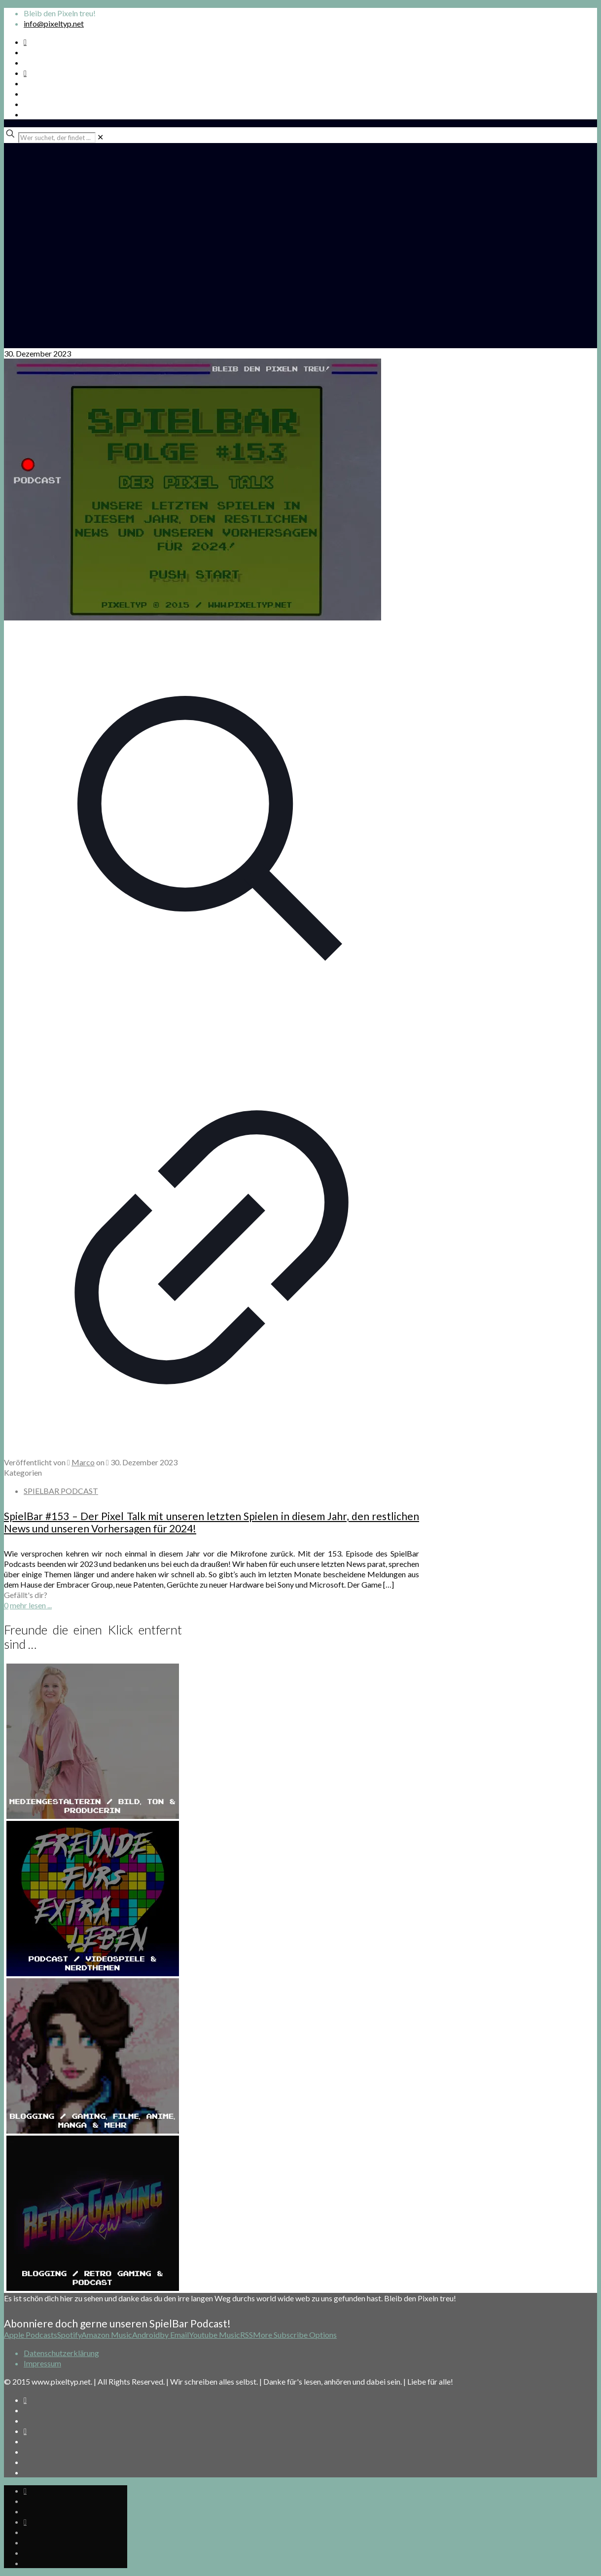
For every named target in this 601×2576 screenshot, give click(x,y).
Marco (83, 1462)
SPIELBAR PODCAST (61, 1490)
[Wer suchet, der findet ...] (57, 137)
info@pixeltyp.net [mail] (54, 23)
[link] (100, 137)
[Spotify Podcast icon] (25, 41)
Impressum (42, 2363)
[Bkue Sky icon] (25, 72)
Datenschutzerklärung (61, 2353)
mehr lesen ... (31, 1605)
